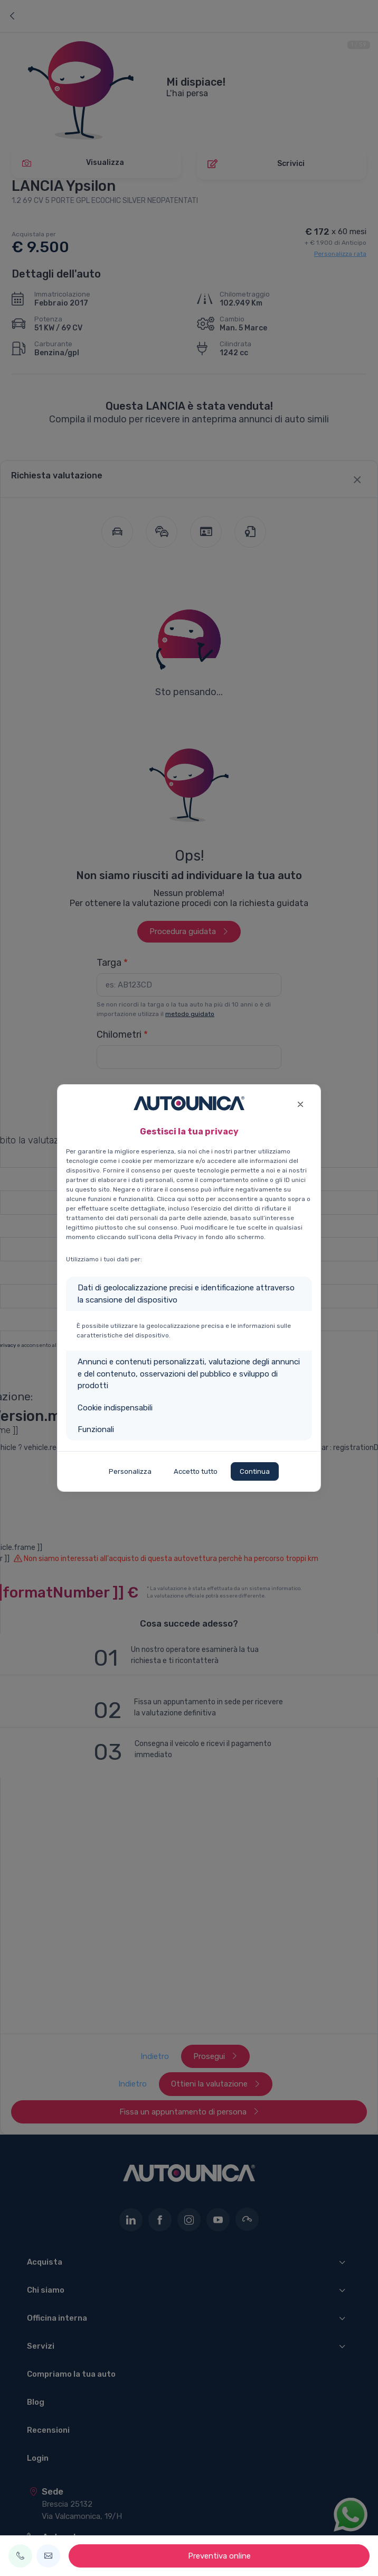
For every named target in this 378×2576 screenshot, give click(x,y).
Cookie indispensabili (115, 1407)
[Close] (300, 1103)
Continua (255, 1471)
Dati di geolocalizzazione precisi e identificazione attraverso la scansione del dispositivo (186, 1294)
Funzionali (96, 1429)
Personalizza (130, 1471)
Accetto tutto (196, 1471)
